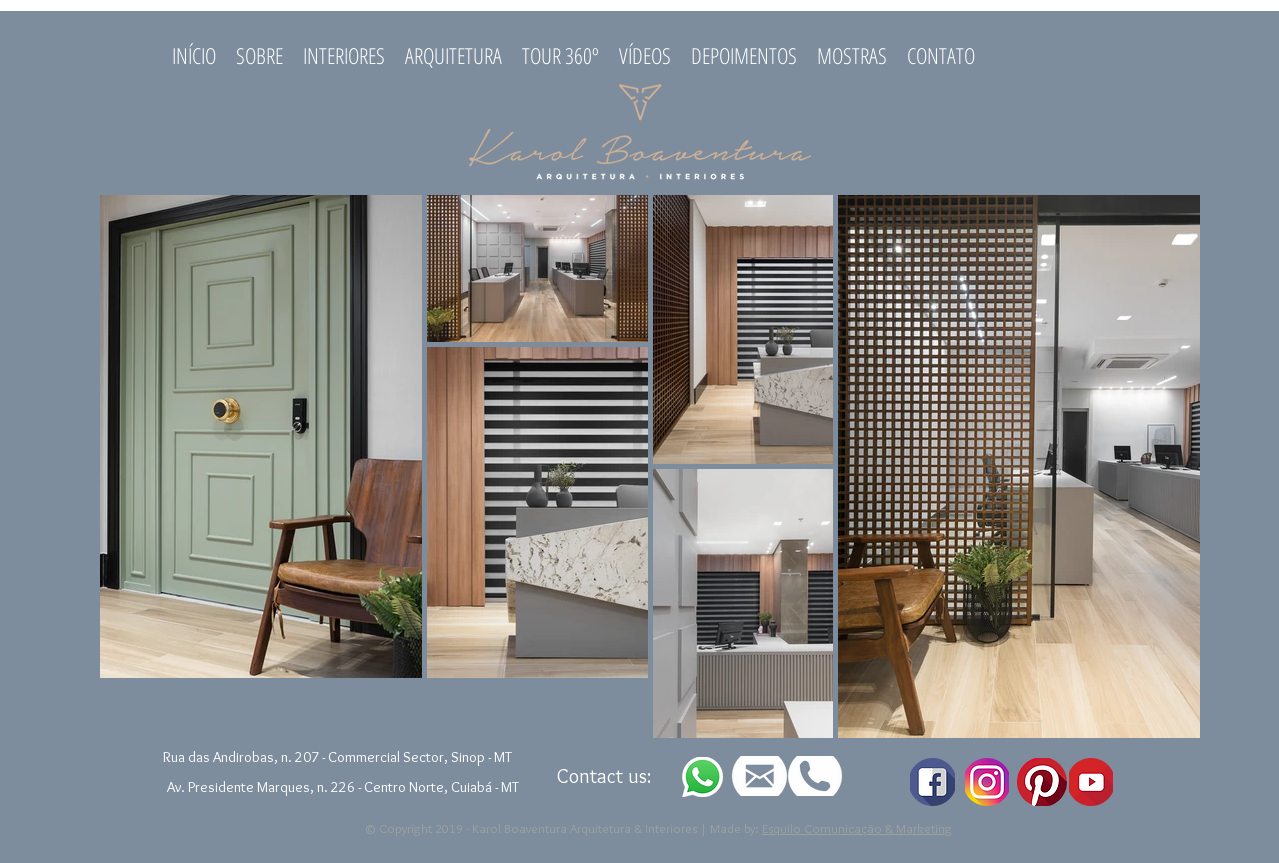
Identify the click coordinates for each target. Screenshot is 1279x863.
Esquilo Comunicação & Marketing (857, 828)
